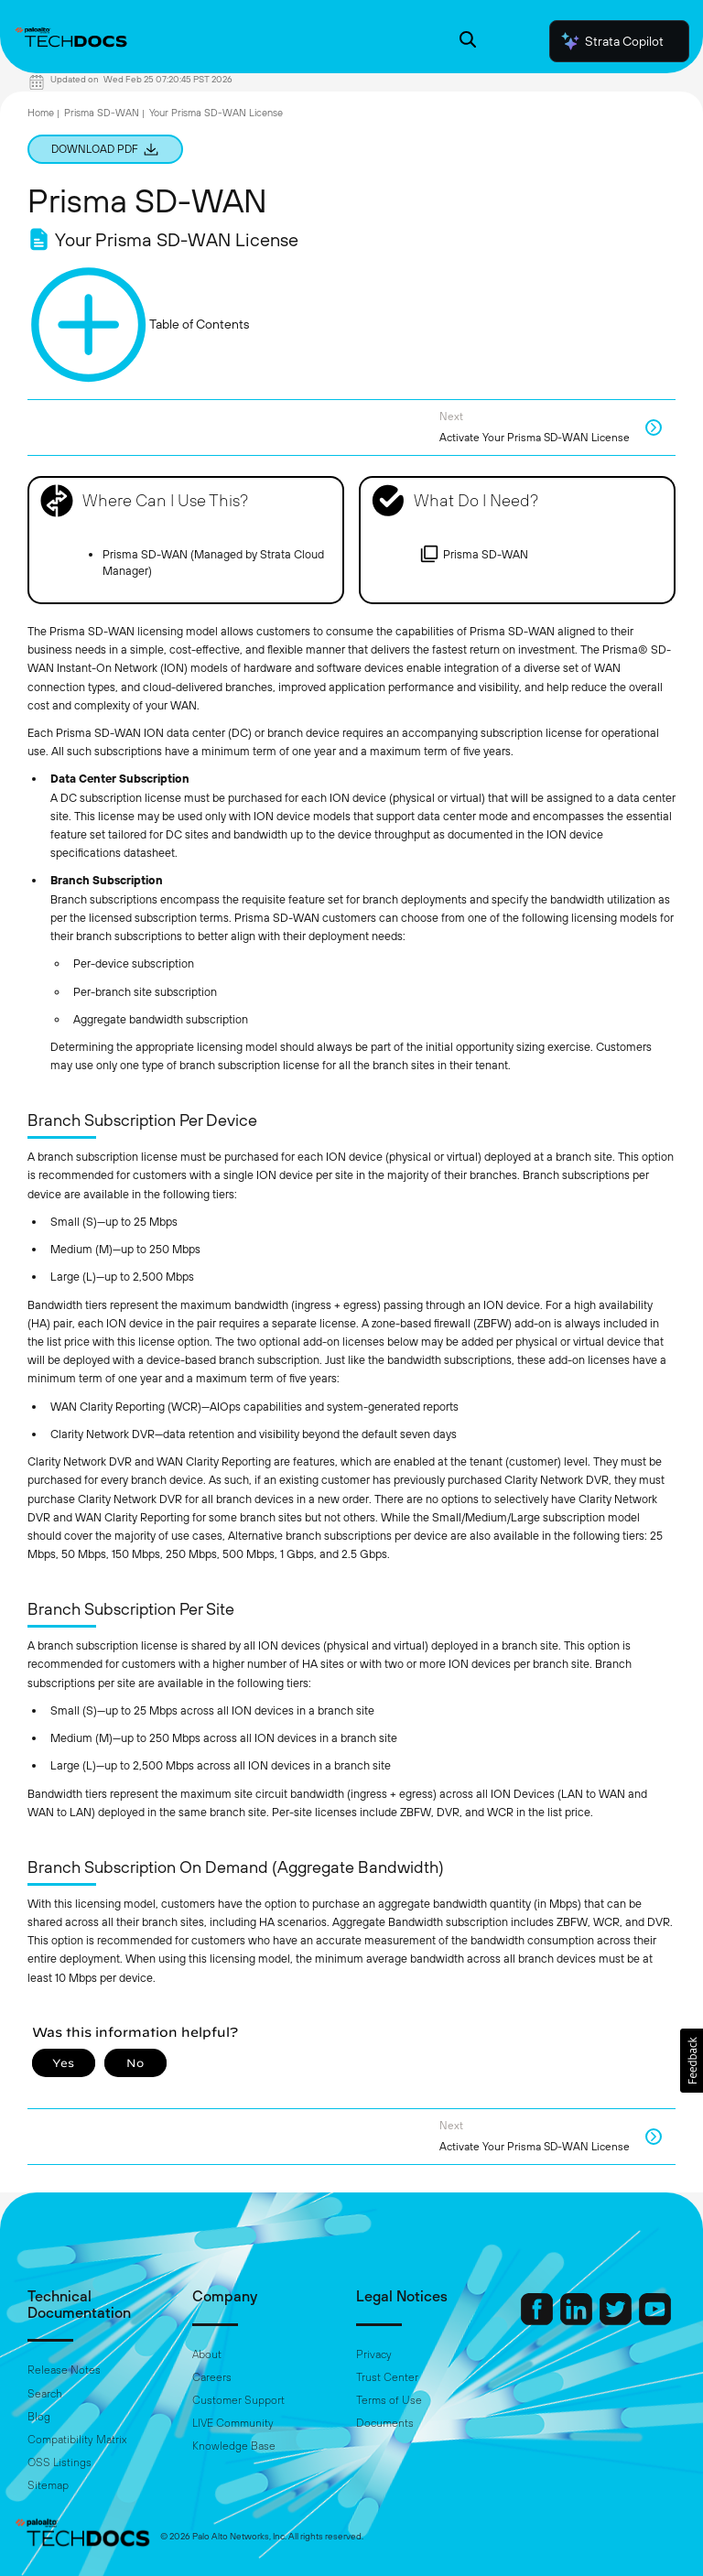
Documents (385, 2423)
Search (44, 2393)
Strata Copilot (611, 41)
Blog (38, 2416)
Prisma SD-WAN (101, 112)
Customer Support (238, 2400)
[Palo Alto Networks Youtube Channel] (655, 2320)
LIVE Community (233, 2423)
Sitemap (48, 2485)
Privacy (374, 2354)
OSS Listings (59, 2462)
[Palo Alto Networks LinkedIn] (577, 2320)
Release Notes (64, 2370)
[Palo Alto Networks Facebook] (538, 2320)
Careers (212, 2377)
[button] (691, 2061)
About (207, 2354)
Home (40, 112)
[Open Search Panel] (467, 41)
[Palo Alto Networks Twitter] (617, 2320)
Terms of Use (389, 2400)
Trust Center (387, 2377)
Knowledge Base (234, 2446)
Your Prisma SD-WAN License (216, 112)
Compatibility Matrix (76, 2439)
